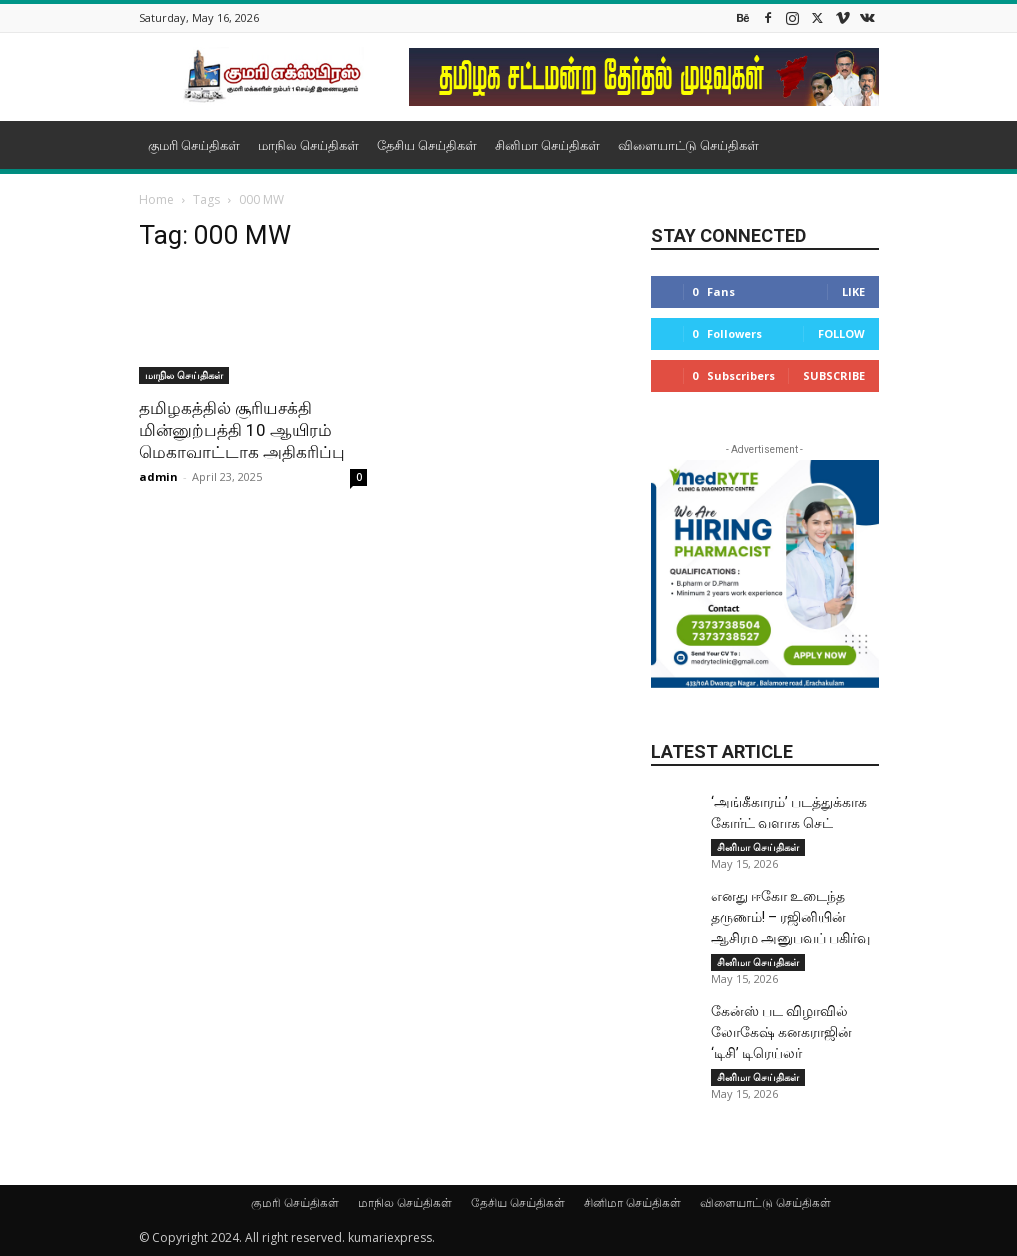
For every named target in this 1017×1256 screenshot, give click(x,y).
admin (158, 476)
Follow (841, 333)
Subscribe (834, 375)
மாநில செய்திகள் (308, 145)
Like (853, 291)
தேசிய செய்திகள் (427, 145)
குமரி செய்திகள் (194, 145)
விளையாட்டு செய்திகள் (688, 145)
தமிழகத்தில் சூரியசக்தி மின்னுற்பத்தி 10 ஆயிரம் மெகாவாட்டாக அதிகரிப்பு (242, 430)
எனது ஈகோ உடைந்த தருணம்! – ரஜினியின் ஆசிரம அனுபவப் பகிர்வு (790, 917)
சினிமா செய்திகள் (547, 145)
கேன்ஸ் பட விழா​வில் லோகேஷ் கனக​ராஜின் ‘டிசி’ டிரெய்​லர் (781, 1032)
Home (156, 199)
